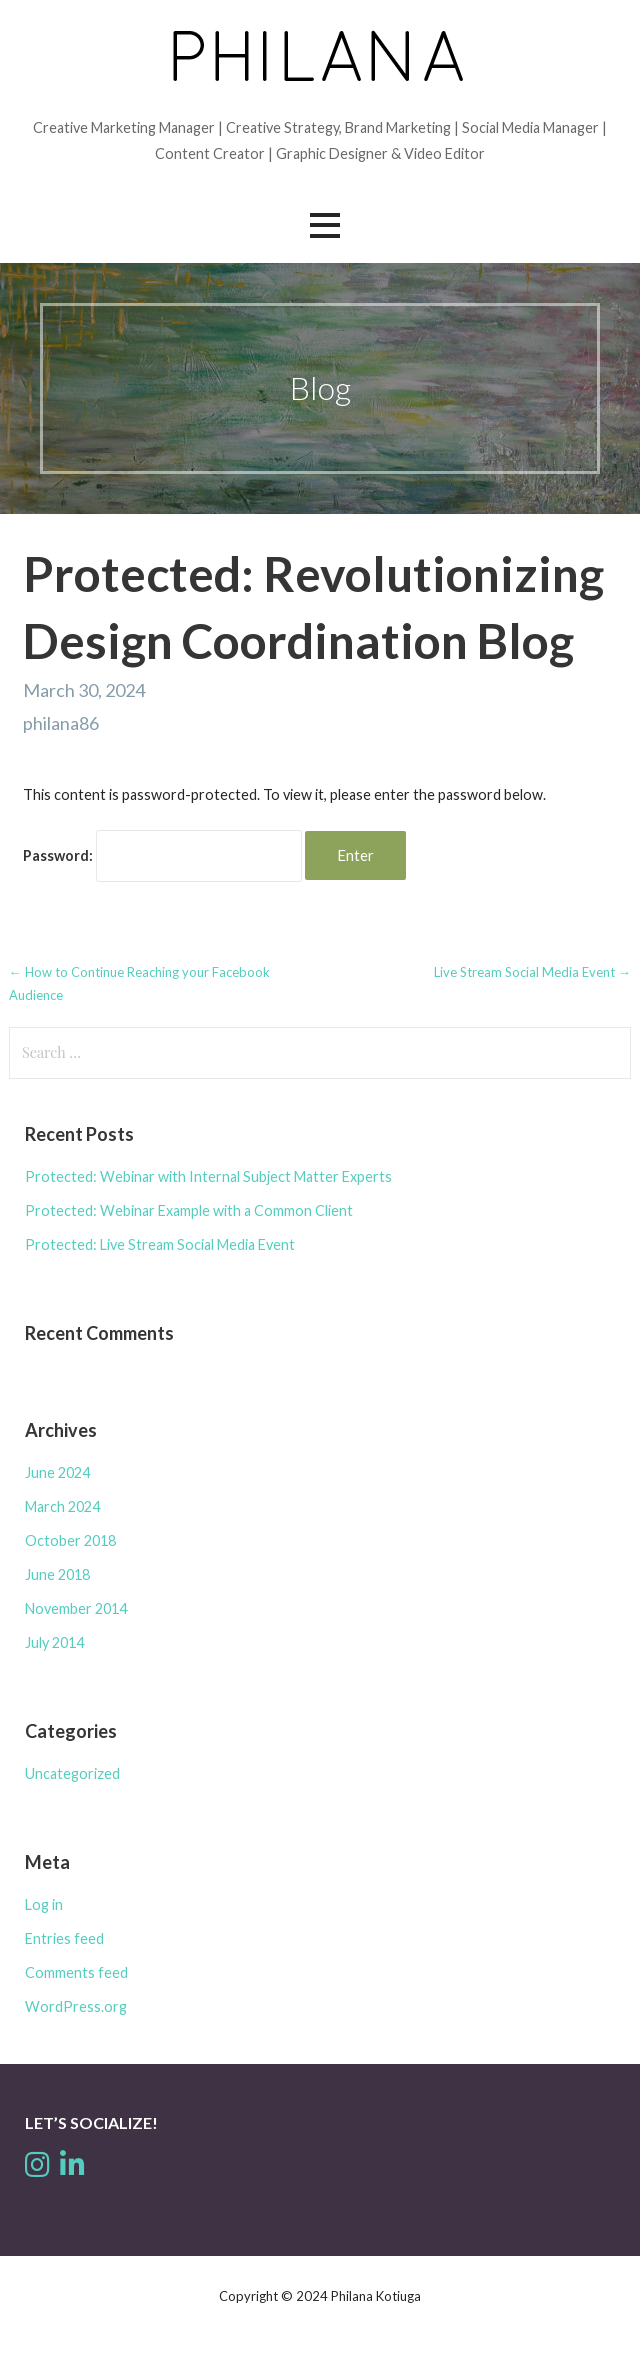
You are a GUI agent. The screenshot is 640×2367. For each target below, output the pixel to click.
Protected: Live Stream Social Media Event (160, 1244)
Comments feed (76, 1972)
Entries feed (64, 1938)
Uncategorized (72, 1773)
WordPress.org (76, 2006)
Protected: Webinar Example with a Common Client (189, 1210)
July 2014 (54, 1642)
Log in (44, 1904)
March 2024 (62, 1506)
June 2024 (57, 1472)
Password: (162, 855)
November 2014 (76, 1608)
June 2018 (57, 1574)
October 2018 (70, 1540)
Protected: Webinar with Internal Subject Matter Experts (208, 1176)
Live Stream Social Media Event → (532, 972)
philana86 (61, 723)
